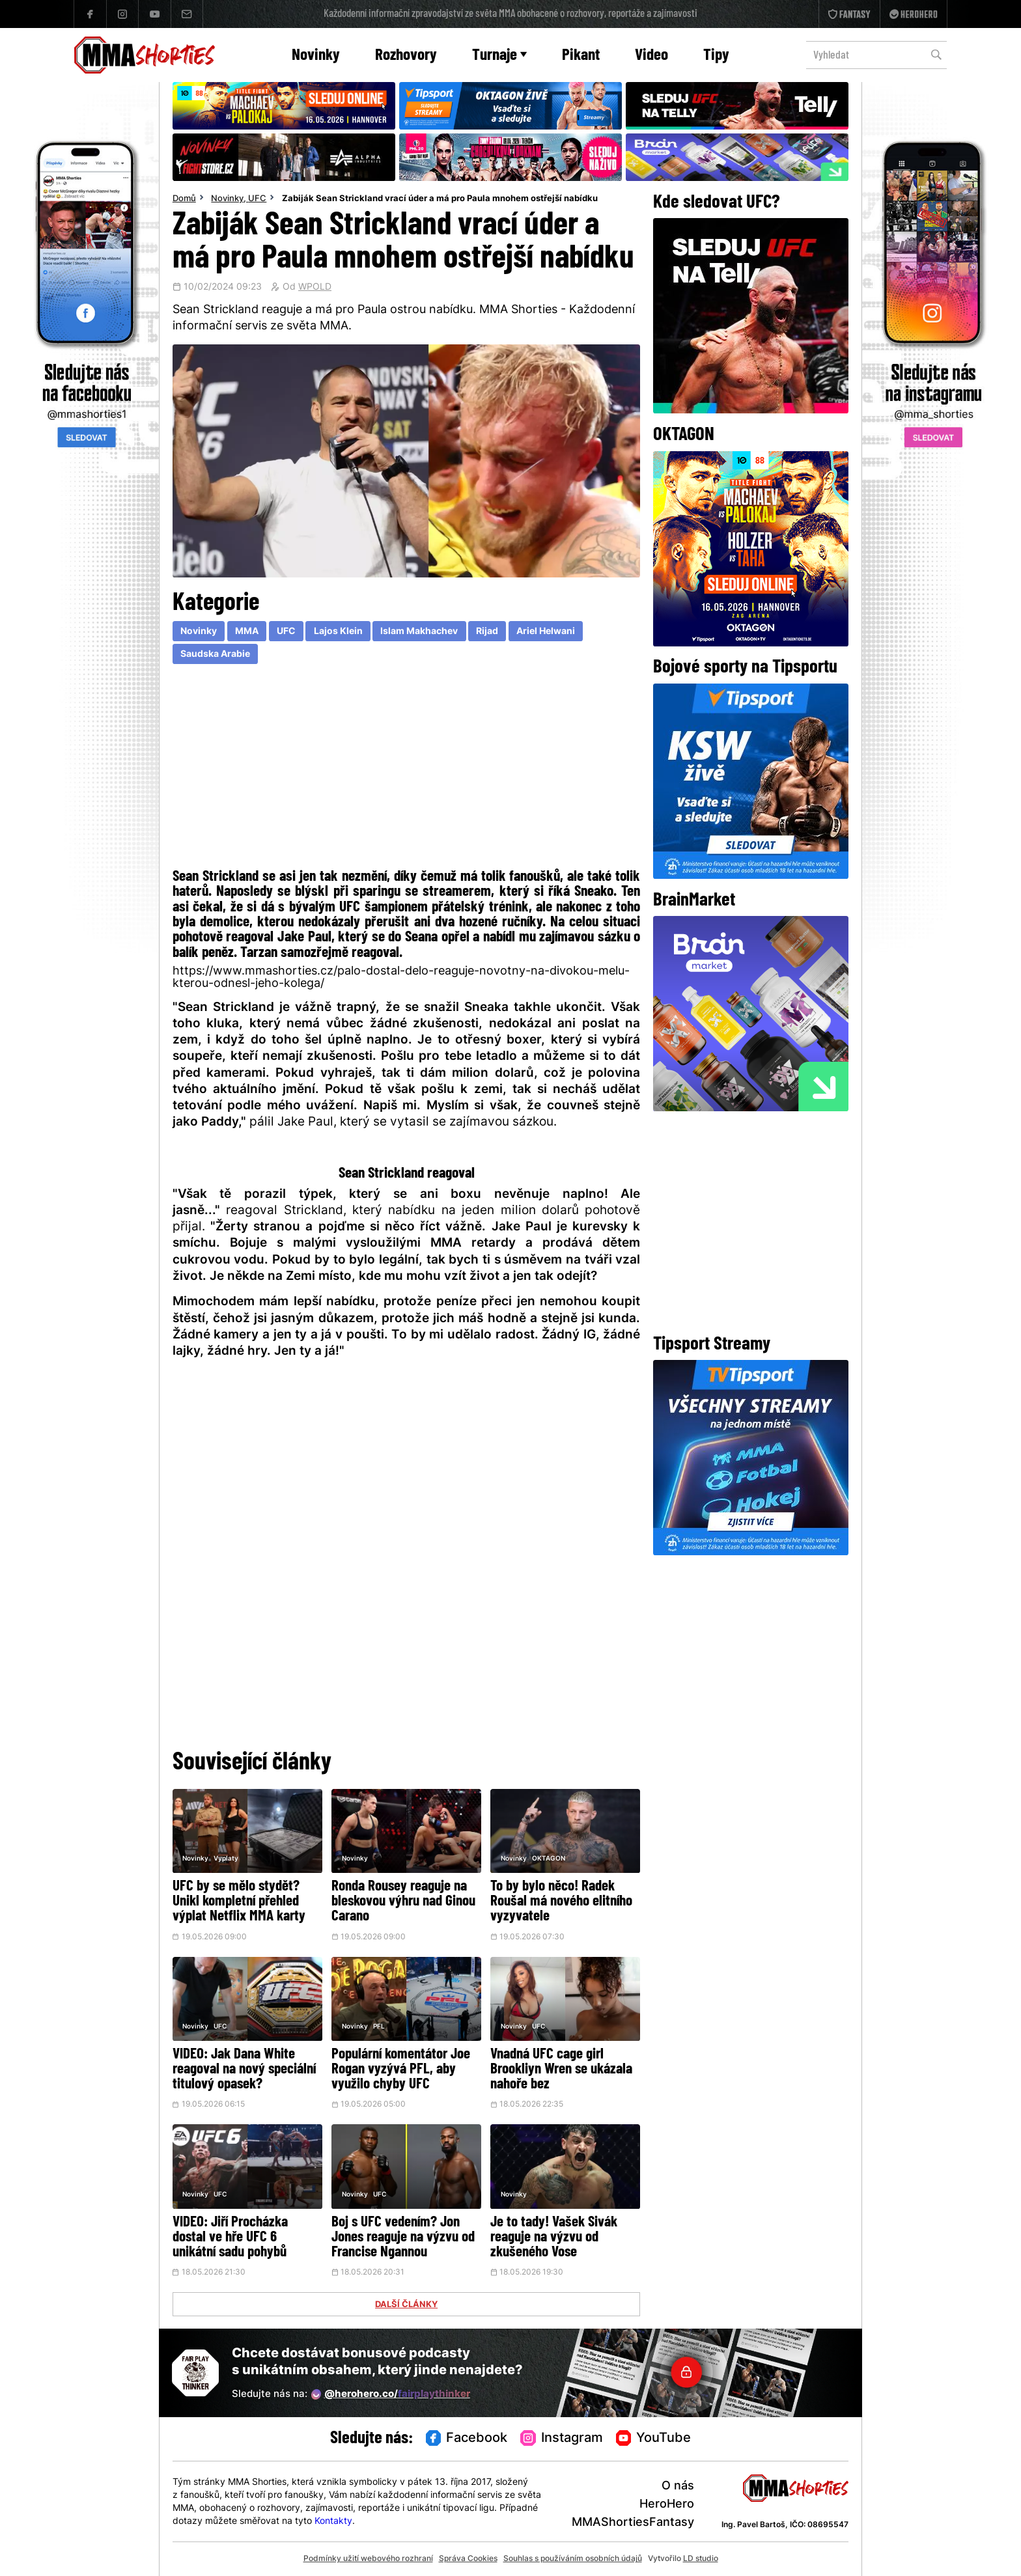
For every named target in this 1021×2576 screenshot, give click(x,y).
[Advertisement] (407, 769)
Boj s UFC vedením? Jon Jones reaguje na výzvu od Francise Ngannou (403, 2237)
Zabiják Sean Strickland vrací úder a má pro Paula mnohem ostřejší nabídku (440, 199)
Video (651, 56)
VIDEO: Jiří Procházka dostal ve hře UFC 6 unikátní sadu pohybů (230, 2237)
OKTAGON (548, 1859)
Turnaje (499, 56)
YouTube (654, 2438)
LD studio (700, 2559)
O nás (678, 2486)
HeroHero (666, 2505)
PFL (379, 2026)
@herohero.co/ (390, 2394)
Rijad (487, 632)
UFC (257, 199)
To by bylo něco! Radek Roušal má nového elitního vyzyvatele (561, 1901)
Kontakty (333, 2522)
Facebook (467, 2438)
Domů (184, 199)
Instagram (561, 2438)
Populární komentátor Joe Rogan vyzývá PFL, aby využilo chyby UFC (400, 2069)
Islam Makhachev (419, 632)
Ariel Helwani (545, 632)
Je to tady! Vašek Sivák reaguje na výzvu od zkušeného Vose (553, 2237)
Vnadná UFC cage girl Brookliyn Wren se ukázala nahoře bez (561, 2069)
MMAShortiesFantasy (633, 2523)
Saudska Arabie (215, 654)
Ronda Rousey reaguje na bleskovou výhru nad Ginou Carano (403, 1901)
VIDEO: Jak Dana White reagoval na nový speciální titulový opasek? (244, 2069)
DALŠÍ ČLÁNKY (406, 2305)
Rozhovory (406, 56)
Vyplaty (226, 1859)
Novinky (316, 56)
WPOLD (314, 287)
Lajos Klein (338, 632)
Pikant (581, 56)
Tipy (716, 56)
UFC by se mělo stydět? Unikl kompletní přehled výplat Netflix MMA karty (239, 1901)
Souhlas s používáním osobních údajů (572, 2559)
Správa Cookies (468, 2559)
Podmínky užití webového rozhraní (368, 2559)
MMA (247, 632)
